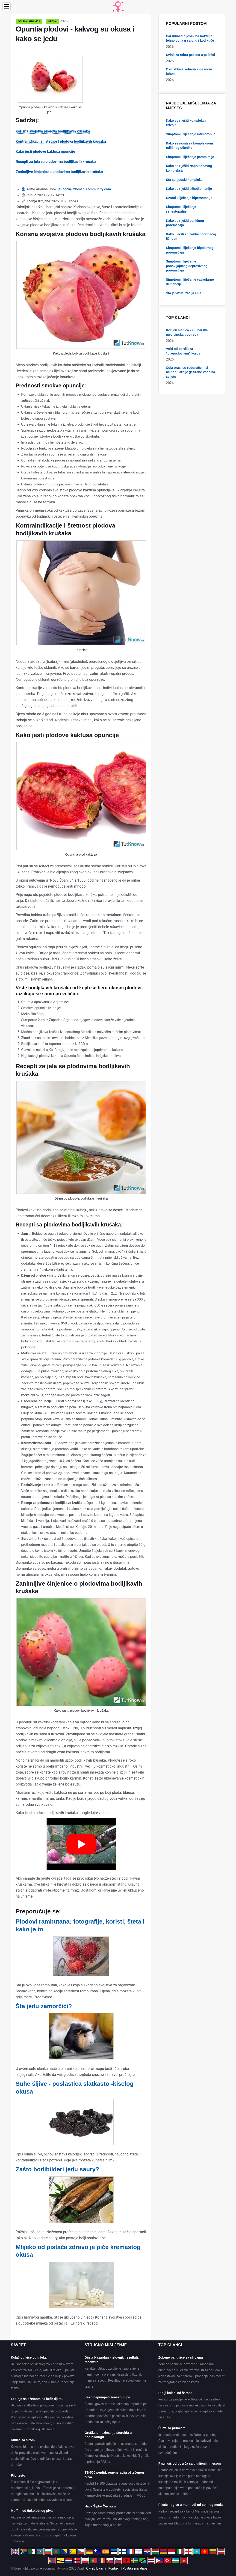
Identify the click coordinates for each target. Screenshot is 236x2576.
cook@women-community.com (87, 189)
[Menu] (6, 6)
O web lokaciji (96, 2568)
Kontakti (114, 2568)
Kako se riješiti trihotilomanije (189, 188)
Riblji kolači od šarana (175, 2393)
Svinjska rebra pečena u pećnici (190, 55)
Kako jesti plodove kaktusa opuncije (45, 151)
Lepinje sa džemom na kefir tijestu (37, 2399)
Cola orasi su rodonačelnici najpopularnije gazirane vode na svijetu (190, 372)
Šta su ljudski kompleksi (185, 180)
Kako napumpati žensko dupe (107, 2397)
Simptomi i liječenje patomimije (190, 157)
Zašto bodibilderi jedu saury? (57, 2169)
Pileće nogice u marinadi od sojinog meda (190, 2505)
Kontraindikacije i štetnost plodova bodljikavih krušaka (61, 141)
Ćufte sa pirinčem (171, 2428)
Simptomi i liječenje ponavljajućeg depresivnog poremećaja (187, 266)
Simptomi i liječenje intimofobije (190, 134)
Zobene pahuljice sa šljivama (180, 2357)
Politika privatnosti (136, 2568)
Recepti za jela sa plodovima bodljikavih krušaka (56, 161)
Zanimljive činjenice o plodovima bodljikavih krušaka (59, 172)
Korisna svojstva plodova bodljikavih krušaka (53, 131)
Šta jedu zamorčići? (44, 2006)
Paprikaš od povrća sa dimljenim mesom (189, 2463)
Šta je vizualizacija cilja (183, 293)
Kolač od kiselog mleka (29, 2357)
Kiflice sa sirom (23, 2440)
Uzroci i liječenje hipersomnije (189, 198)
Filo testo (18, 2475)
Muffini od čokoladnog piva (32, 2511)
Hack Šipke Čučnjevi (100, 2506)
